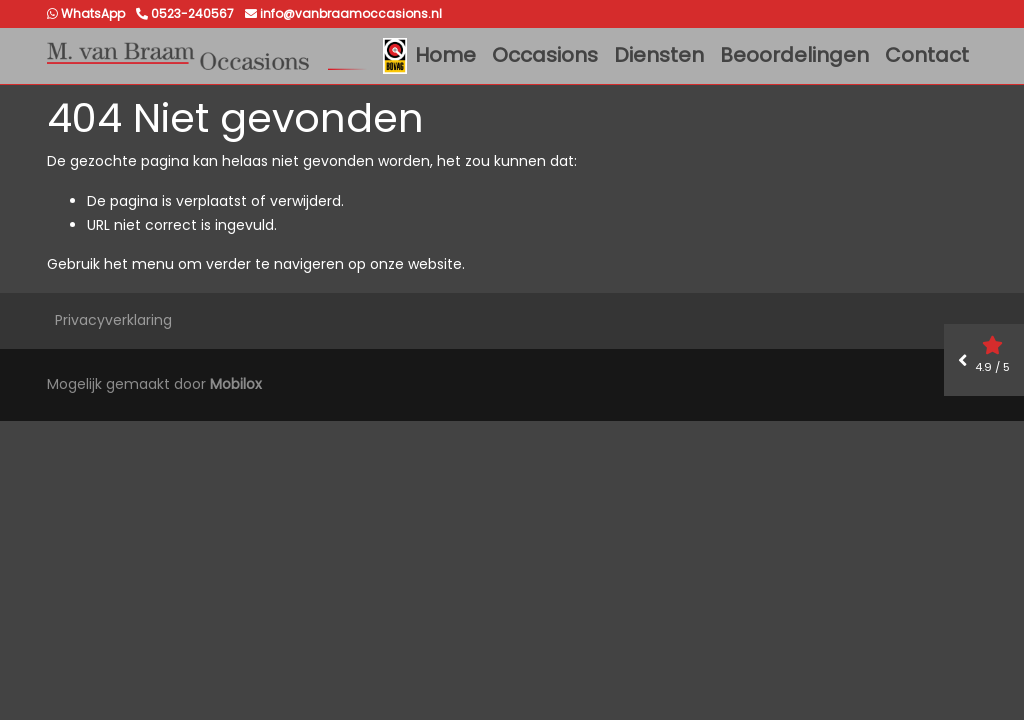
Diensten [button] (659, 55)
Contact (927, 55)
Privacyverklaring (113, 320)
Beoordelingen (794, 55)
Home (445, 55)
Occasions (545, 55)
